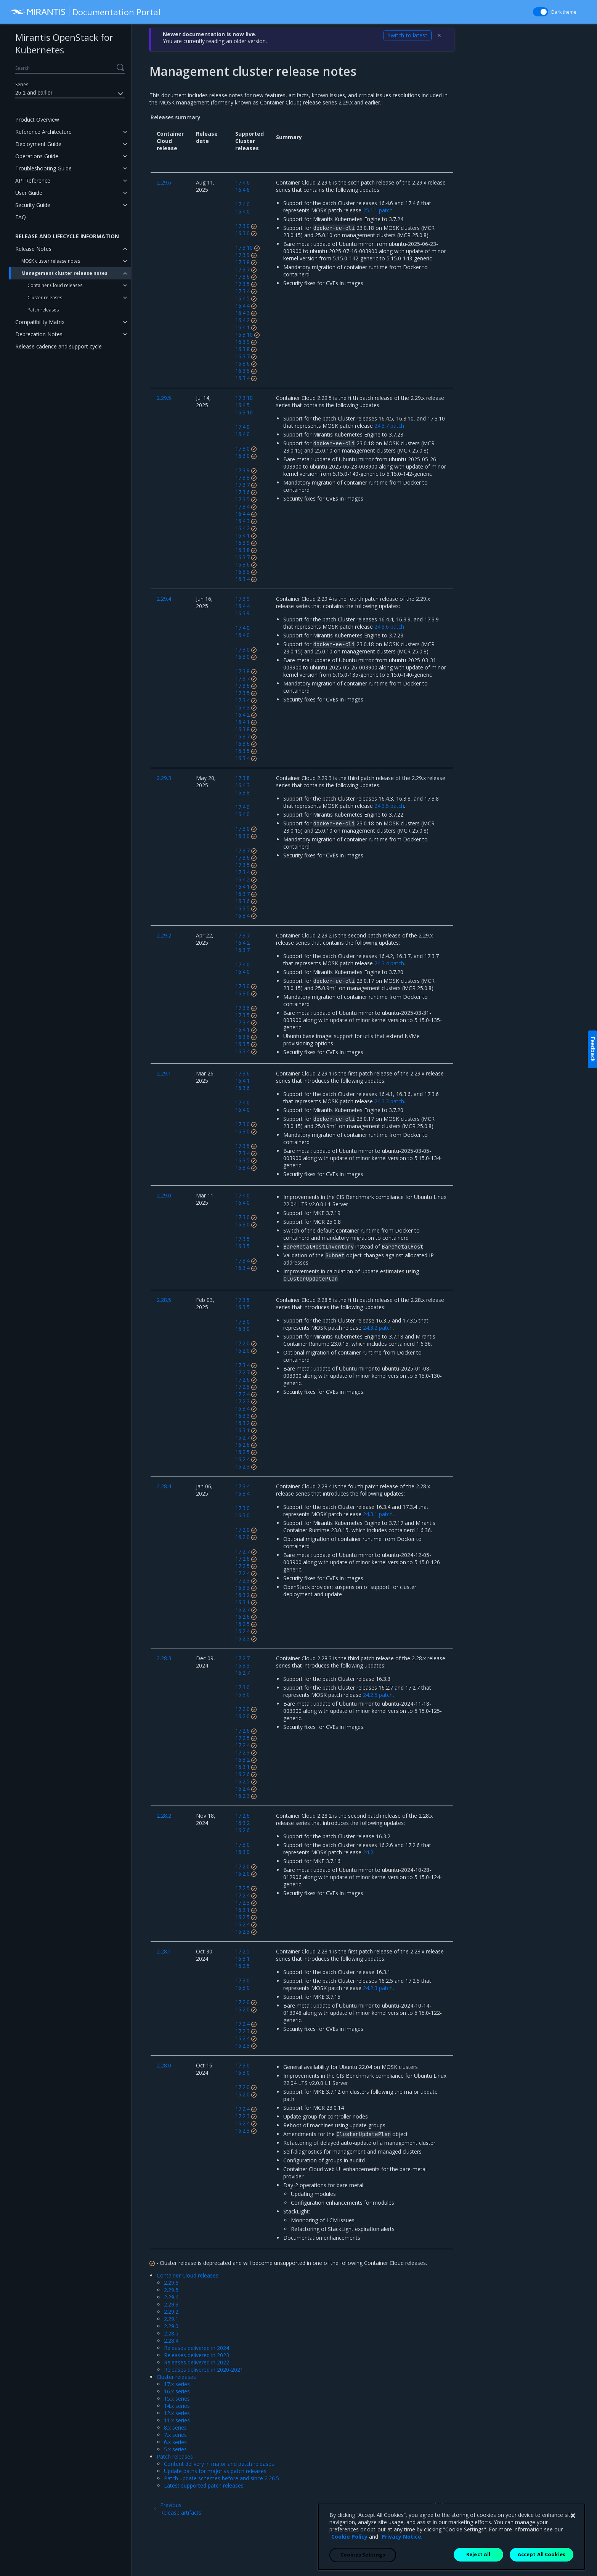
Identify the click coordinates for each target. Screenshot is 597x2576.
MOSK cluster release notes (50, 261)
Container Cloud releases (54, 285)
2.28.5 (171, 2333)
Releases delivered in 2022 (196, 2362)
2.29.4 (171, 2297)
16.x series (177, 2391)
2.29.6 (171, 2282)
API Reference (32, 180)
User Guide (28, 192)
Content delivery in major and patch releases (219, 2463)
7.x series (175, 2434)
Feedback (593, 1049)
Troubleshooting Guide (43, 168)
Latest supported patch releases (204, 2485)
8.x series (175, 2427)
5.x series (175, 2449)
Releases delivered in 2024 (196, 2347)
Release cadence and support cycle (58, 346)
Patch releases (43, 310)
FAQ (20, 217)
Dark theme (563, 12)
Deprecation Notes (39, 334)
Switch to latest (407, 35)
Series (21, 84)
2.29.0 (171, 2326)
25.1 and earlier (70, 93)
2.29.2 (171, 2311)
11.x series (177, 2420)
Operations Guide (36, 156)
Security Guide (32, 205)
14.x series (177, 2405)
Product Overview (37, 119)
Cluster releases (44, 297)
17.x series (177, 2384)
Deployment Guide (38, 144)
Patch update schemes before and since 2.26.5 (221, 2478)
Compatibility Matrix (39, 322)
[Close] (572, 2541)
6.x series (175, 2442)
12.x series (177, 2413)
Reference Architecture (43, 131)
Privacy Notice (401, 2561)
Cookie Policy (349, 2561)
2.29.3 (171, 2304)
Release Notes (33, 248)
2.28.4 (171, 2340)
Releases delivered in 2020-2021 (203, 2369)
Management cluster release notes (64, 273)
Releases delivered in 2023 (196, 2355)
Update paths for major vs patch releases (215, 2471)
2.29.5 (171, 2290)
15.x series (177, 2398)
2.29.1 (171, 2318)
